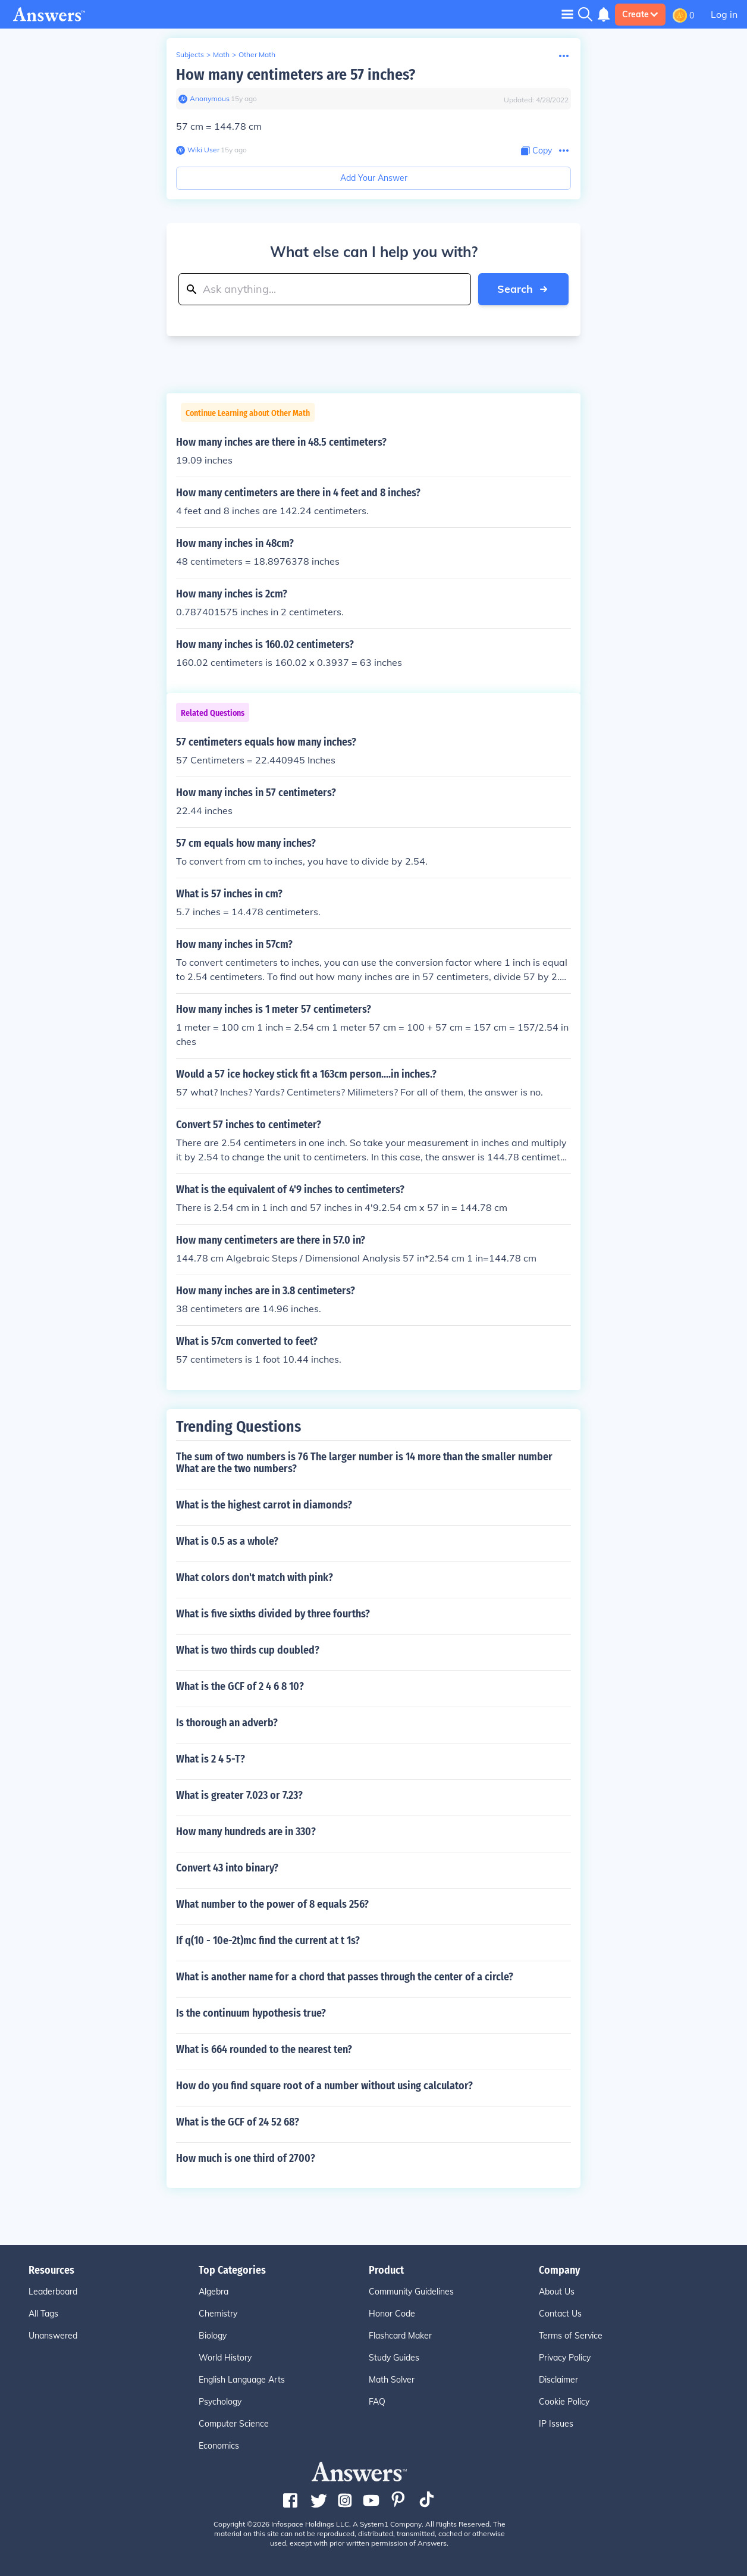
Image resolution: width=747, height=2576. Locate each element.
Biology (213, 2335)
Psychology (220, 2401)
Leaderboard (53, 2291)
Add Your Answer (373, 178)
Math (221, 54)
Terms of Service (570, 2335)
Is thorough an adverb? (227, 1722)
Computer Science (234, 2423)
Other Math (256, 54)
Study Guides (394, 2357)
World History (225, 2357)
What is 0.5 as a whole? (227, 1541)
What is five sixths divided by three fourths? (273, 1613)
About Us (557, 2291)
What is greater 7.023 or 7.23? (239, 1795)
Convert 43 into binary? (227, 1867)
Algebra (213, 2291)
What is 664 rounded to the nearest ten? (264, 2049)
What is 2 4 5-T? (210, 1759)
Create (640, 14)
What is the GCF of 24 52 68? (237, 2122)
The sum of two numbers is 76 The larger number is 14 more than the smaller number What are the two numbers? (364, 1462)
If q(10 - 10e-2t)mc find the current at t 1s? (268, 1940)
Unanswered (53, 2335)
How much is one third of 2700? (245, 2158)
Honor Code (392, 2313)
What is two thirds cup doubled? (247, 1650)
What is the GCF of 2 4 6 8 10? (240, 1686)
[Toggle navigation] (567, 14)
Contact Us (560, 2313)
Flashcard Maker (400, 2335)
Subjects (190, 54)
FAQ (377, 2401)
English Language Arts (242, 2379)
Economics (219, 2445)
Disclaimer (558, 2379)
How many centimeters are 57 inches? (295, 74)
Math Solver (392, 2379)
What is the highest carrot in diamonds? (264, 1504)
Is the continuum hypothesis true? (251, 2013)
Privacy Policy (565, 2357)
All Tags (43, 2313)
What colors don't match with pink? (254, 1577)
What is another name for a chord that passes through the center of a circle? (344, 1976)
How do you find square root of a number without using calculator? (324, 2085)
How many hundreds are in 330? (246, 1831)
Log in (724, 14)
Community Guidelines (411, 2291)
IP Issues (556, 2423)
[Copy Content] (536, 151)
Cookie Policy (564, 2401)
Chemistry (218, 2313)
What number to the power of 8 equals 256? (272, 1904)
